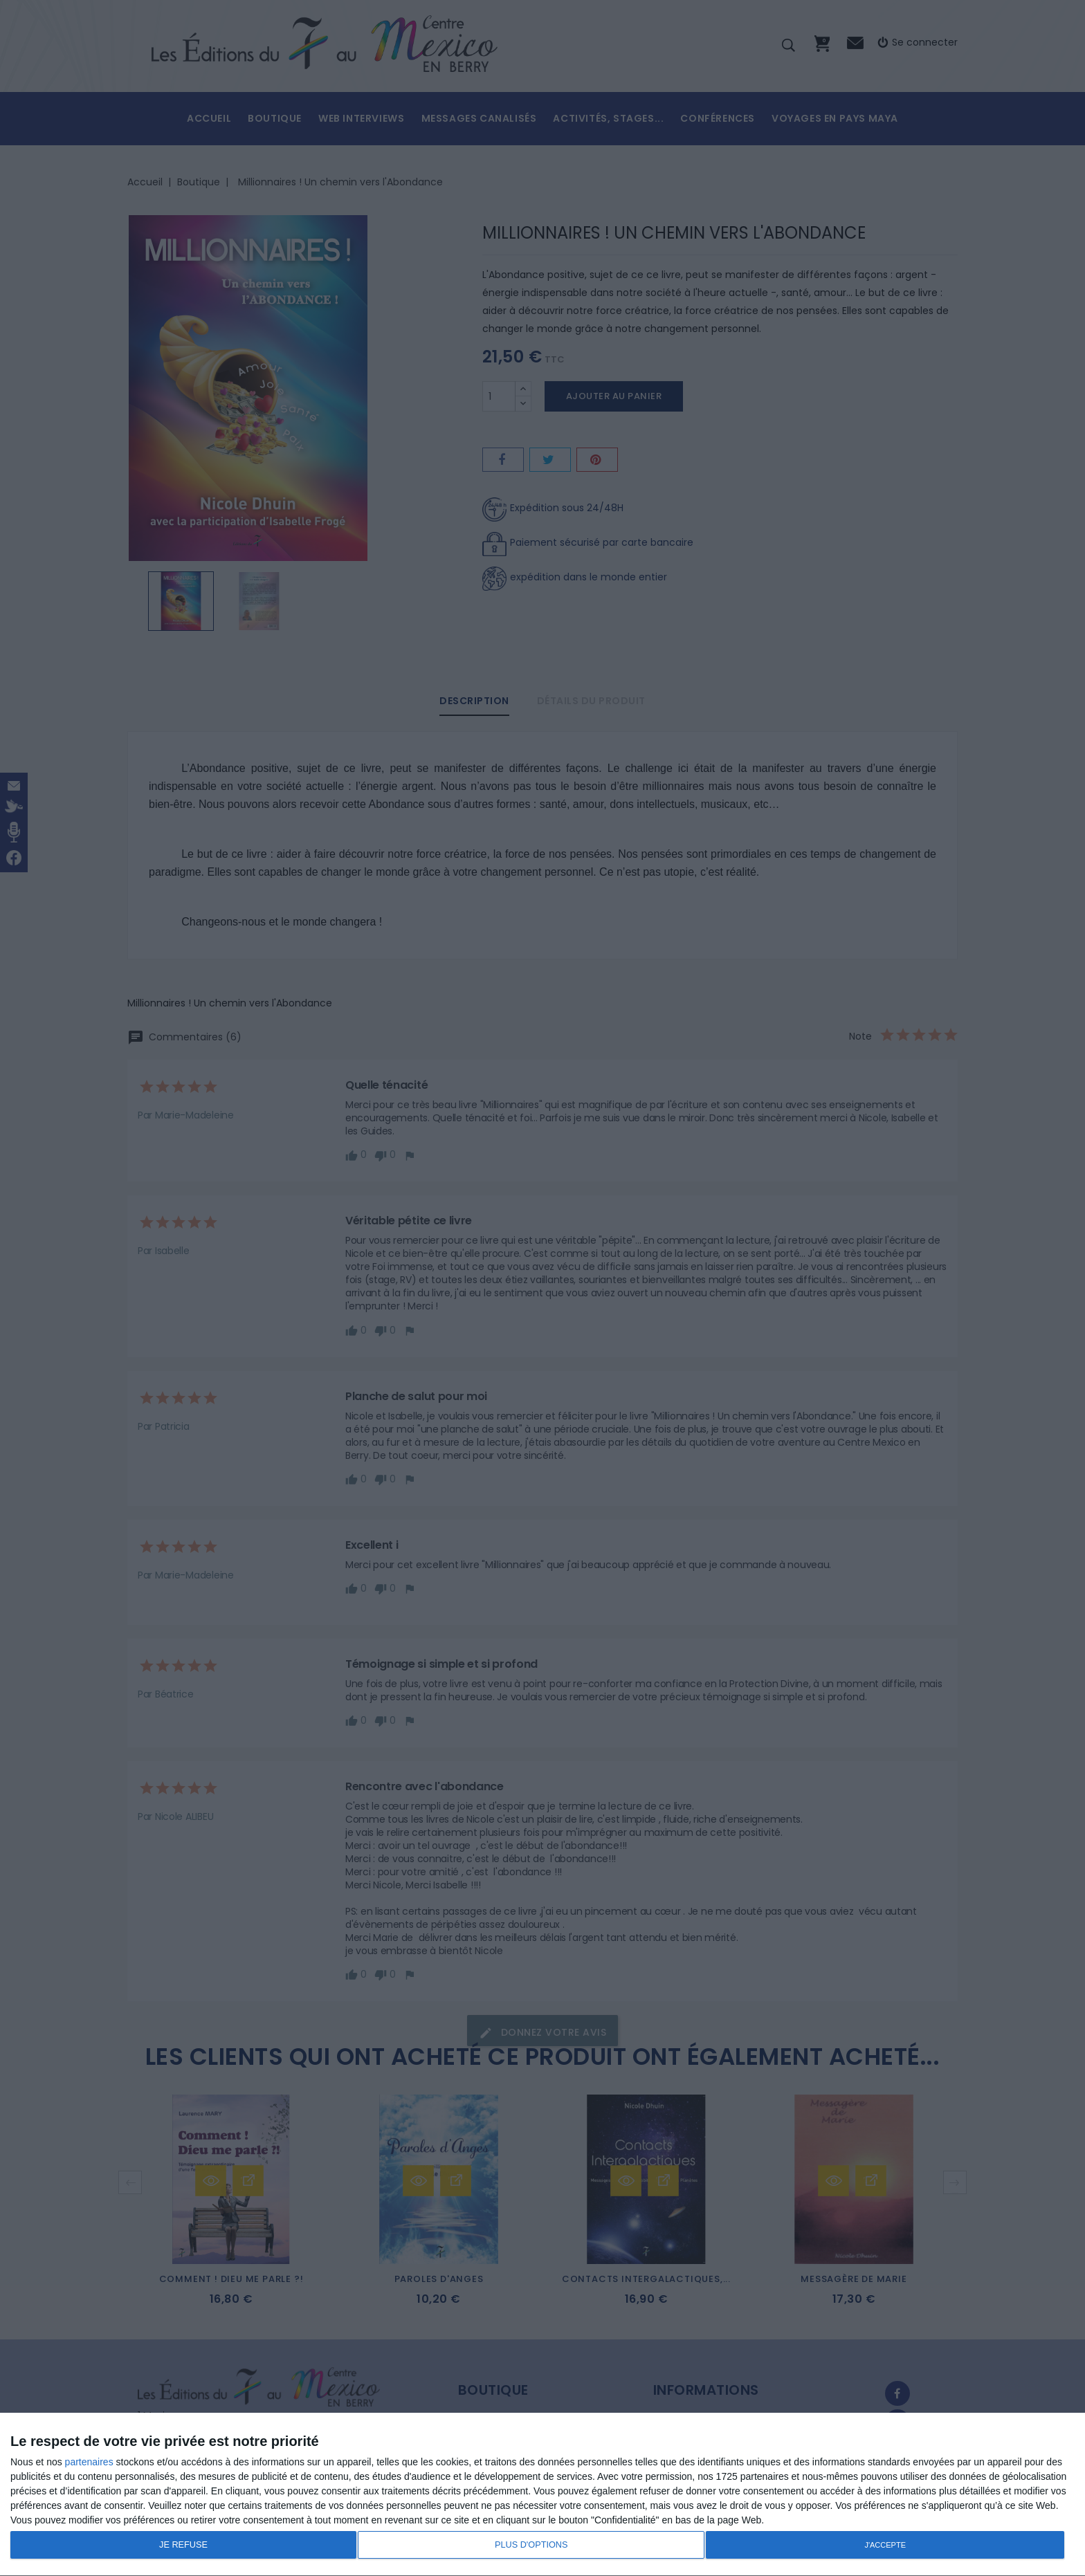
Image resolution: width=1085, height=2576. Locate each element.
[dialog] (542, 2494)
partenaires (89, 2462)
